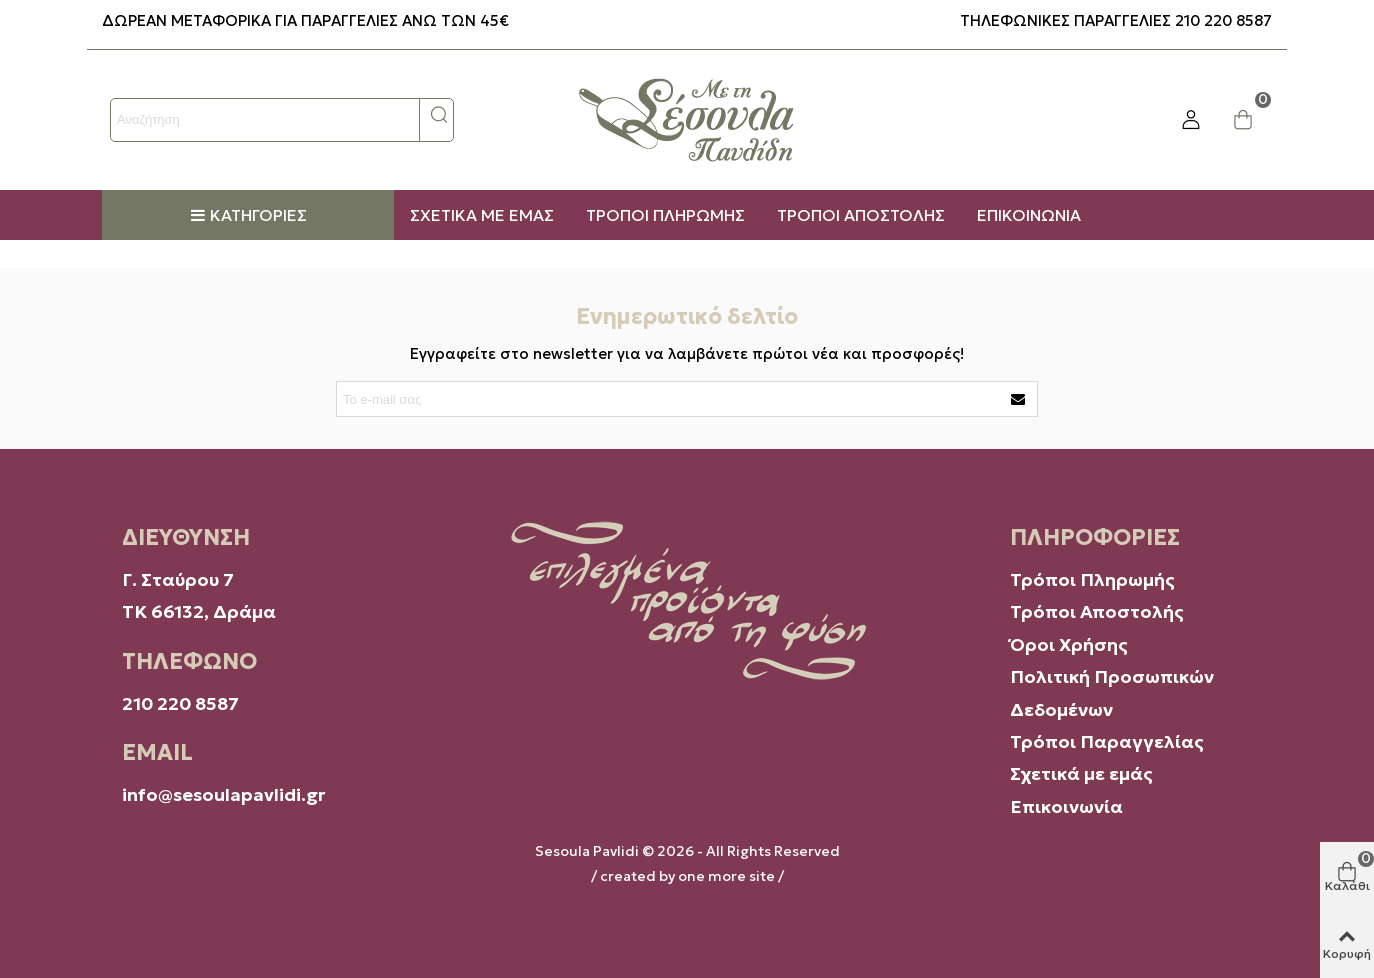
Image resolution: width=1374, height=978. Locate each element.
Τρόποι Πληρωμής (1092, 579)
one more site (726, 876)
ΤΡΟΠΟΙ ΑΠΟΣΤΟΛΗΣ (861, 215)
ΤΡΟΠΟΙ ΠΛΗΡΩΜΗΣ (665, 215)
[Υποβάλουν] (1019, 399)
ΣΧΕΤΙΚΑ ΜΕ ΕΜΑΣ (482, 215)
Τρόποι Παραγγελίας (1107, 741)
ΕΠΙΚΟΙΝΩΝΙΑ (1029, 215)
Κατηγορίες (248, 215)
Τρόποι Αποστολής (1097, 611)
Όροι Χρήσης (1071, 644)
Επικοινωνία (1066, 806)
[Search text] (265, 120)
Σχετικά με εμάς (1081, 773)
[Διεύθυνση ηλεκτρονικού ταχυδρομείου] (669, 399)
